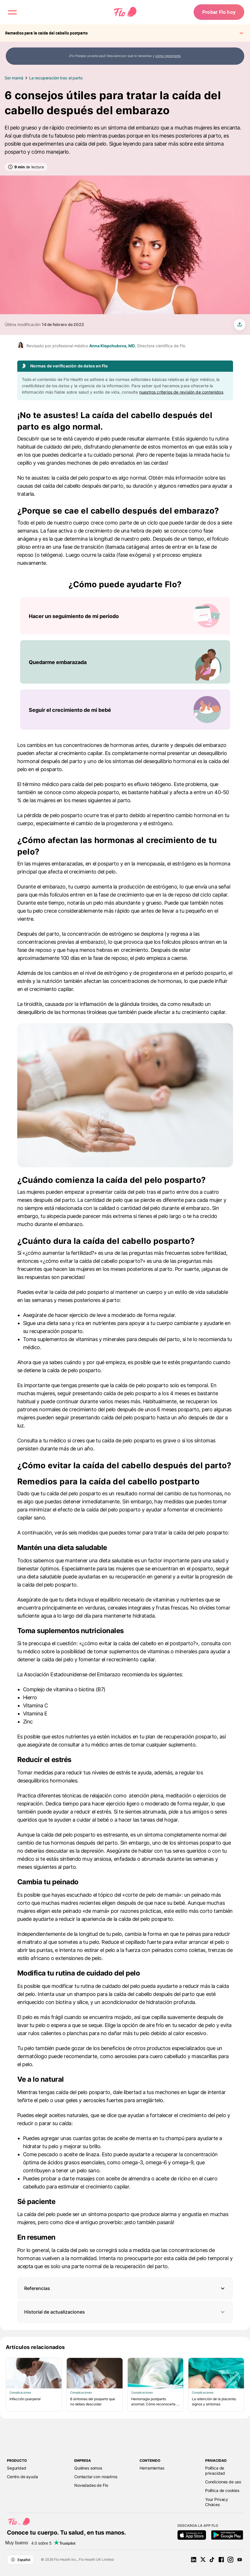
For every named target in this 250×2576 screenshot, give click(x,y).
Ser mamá (14, 77)
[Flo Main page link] (125, 13)
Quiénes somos (88, 2468)
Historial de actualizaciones (125, 2312)
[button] (125, 2288)
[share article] (239, 324)
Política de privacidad (215, 2471)
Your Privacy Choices (216, 2502)
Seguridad (16, 2468)
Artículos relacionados (35, 2347)
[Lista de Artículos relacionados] (125, 2385)
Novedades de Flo (91, 2485)
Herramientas (152, 2468)
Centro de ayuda (22, 2476)
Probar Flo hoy (217, 12)
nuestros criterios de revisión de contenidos (181, 392)
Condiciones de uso (223, 2481)
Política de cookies (222, 2490)
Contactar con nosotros (95, 2476)
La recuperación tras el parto (56, 77)
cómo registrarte (168, 56)
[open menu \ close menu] (12, 12)
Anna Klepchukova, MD (112, 345)
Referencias (37, 2288)
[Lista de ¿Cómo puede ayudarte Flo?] (125, 663)
